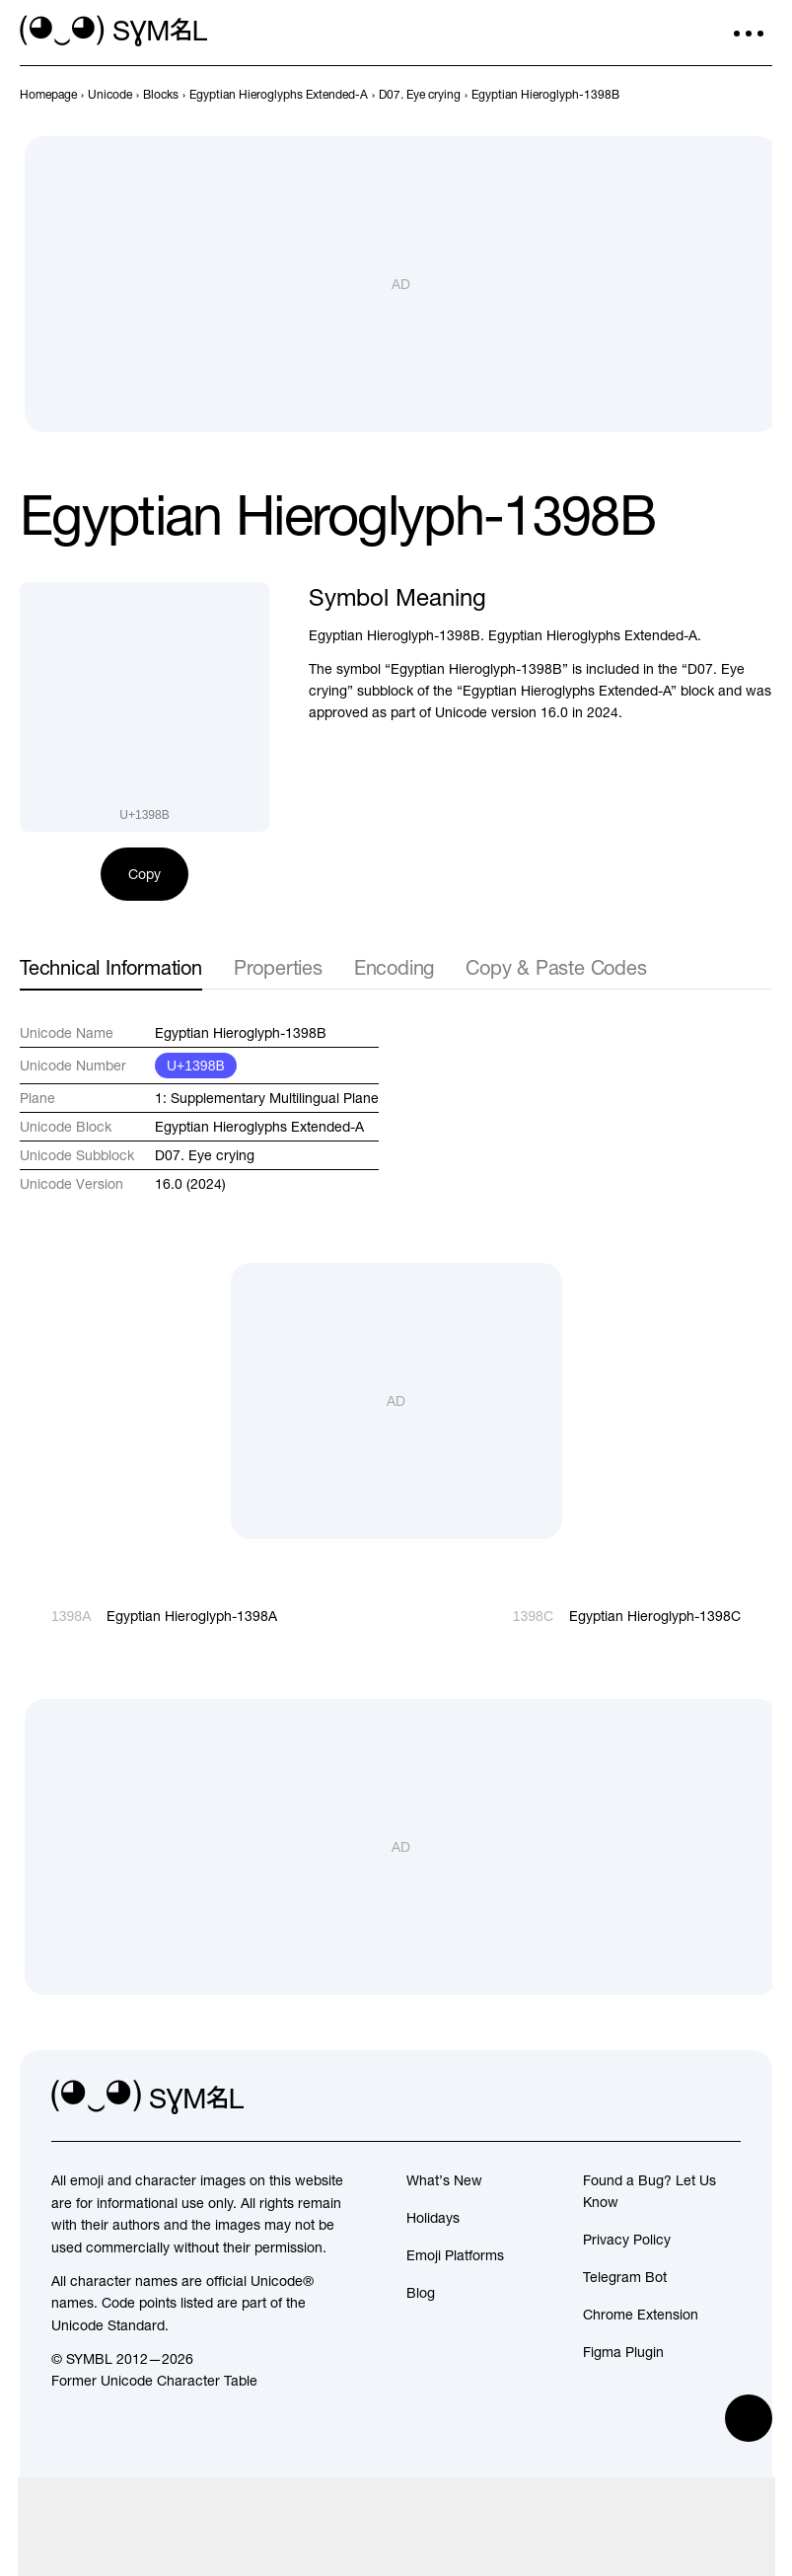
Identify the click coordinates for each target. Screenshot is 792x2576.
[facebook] (725, 2097)
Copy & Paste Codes (556, 967)
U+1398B (196, 1065)
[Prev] (725, 95)
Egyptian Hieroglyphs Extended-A (259, 1127)
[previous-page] (48, 95)
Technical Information (111, 967)
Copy (144, 874)
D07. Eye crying (204, 1155)
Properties (278, 967)
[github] (681, 2097)
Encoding (394, 967)
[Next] (760, 95)
